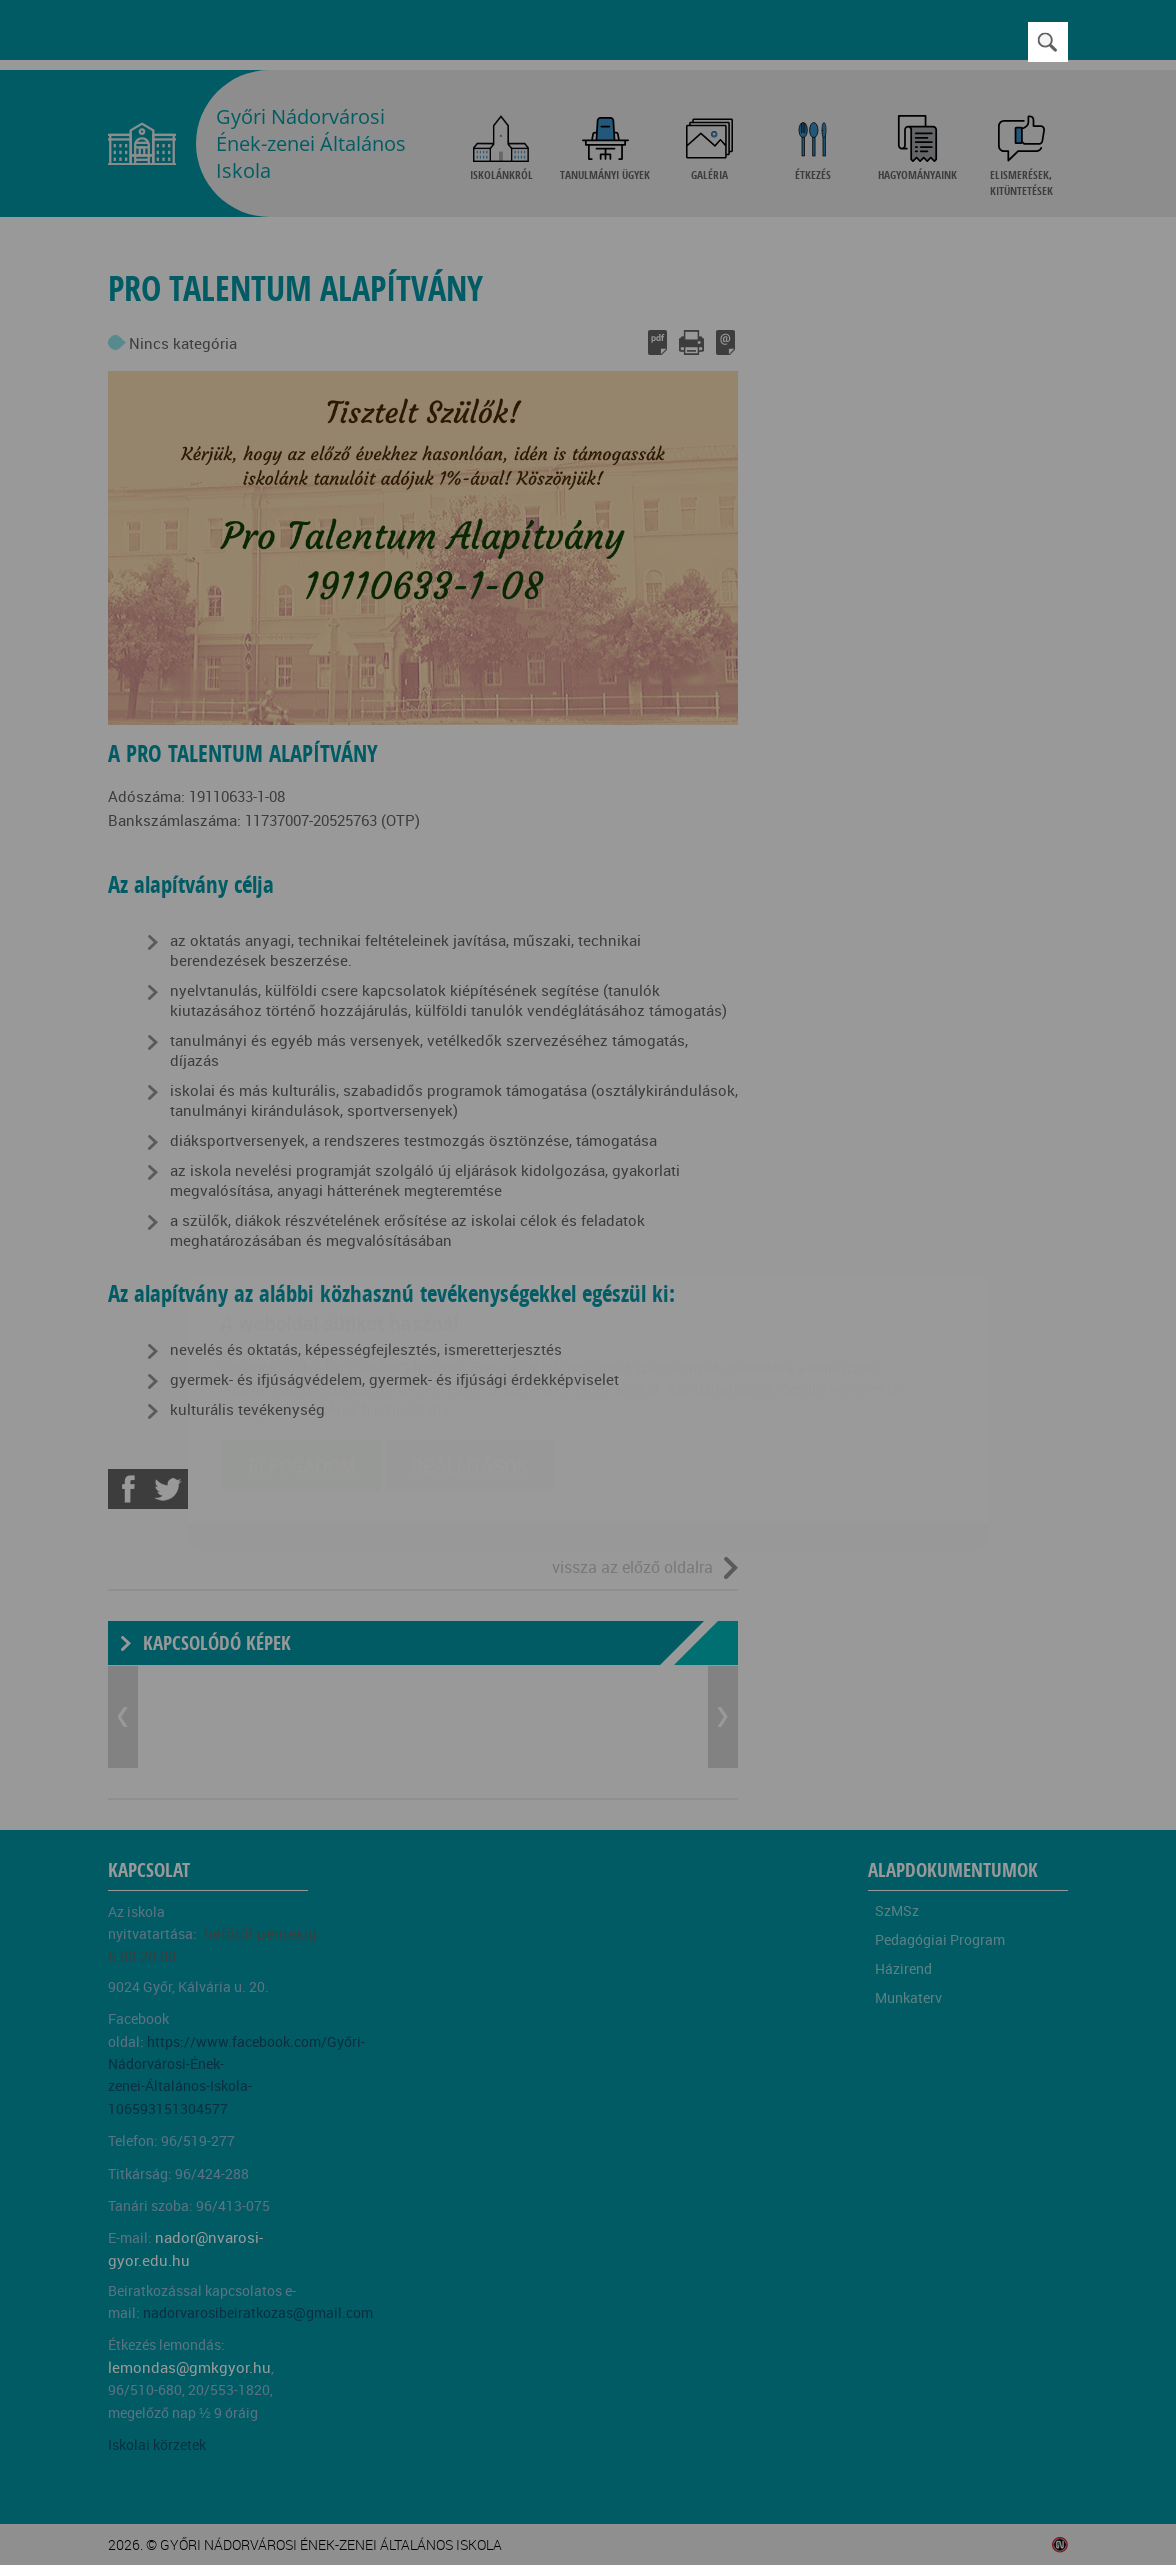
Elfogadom (301, 1348)
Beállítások (469, 1348)
